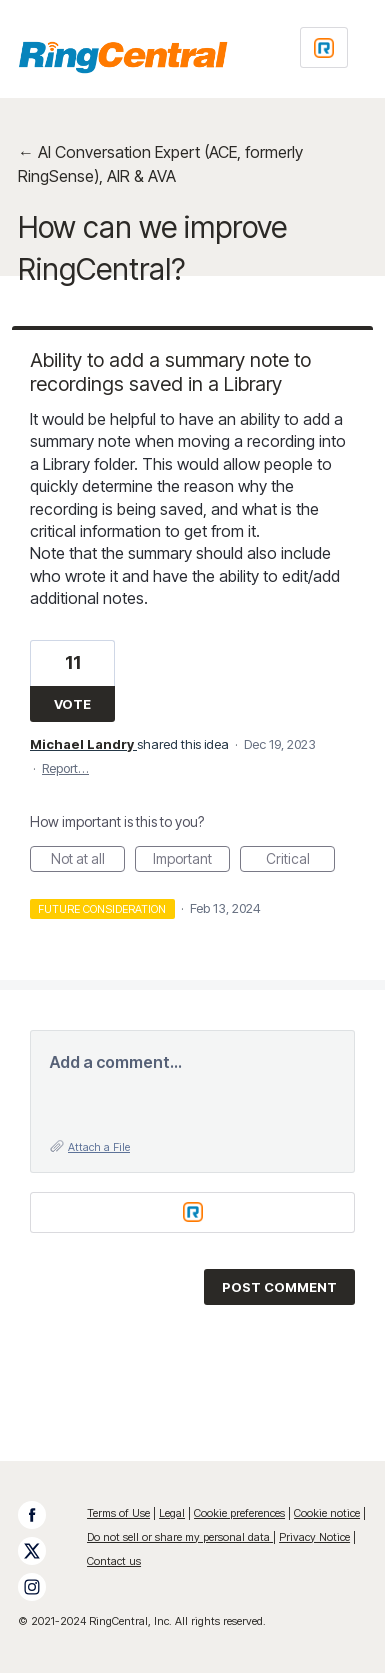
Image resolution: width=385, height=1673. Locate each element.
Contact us (114, 1561)
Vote (72, 704)
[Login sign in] (324, 47)
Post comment (279, 1287)
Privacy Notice (314, 1537)
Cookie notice (327, 1513)
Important (191, 861)
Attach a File (99, 1147)
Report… (65, 768)
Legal (172, 1513)
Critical (301, 861)
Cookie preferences (239, 1513)
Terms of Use (118, 1513)
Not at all (88, 861)
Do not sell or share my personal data (180, 1537)
